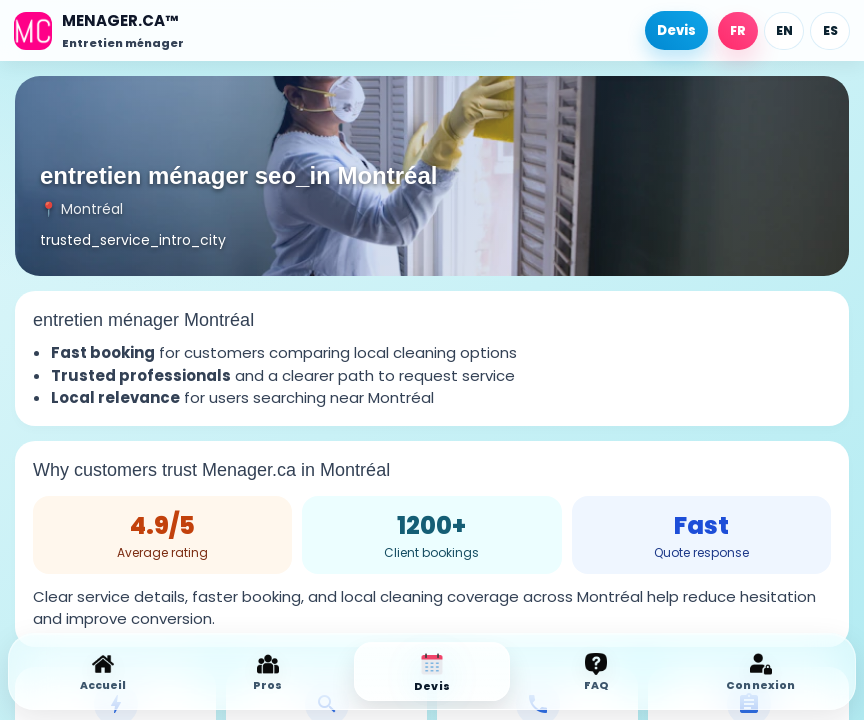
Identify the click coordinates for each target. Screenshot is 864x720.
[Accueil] (99, 30)
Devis (676, 30)
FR (738, 30)
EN (784, 30)
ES (830, 30)
